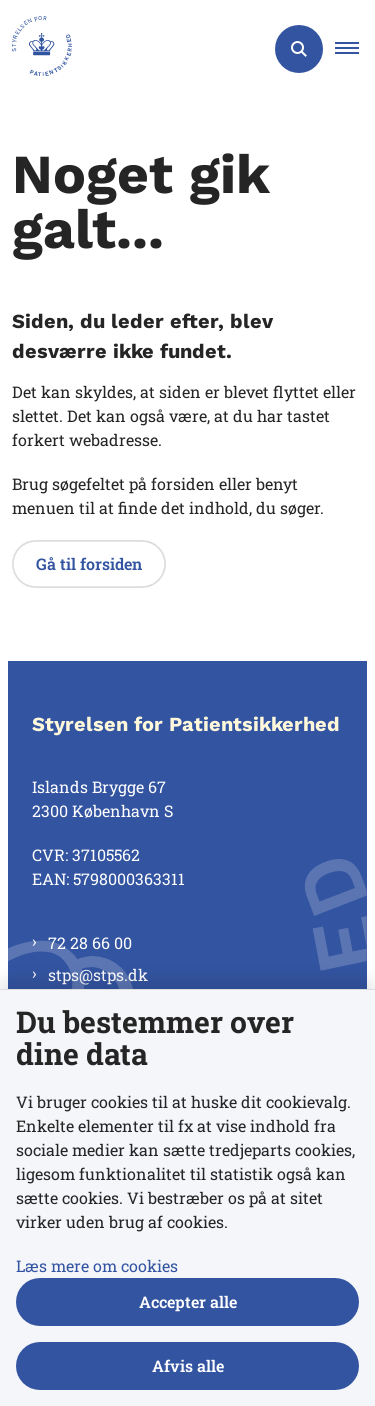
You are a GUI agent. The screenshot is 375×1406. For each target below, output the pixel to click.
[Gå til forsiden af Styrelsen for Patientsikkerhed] (36, 49)
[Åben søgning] (299, 49)
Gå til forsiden (89, 563)
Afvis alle (188, 1365)
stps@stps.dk (98, 974)
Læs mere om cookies (97, 1265)
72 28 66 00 (90, 942)
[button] (355, 49)
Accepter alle (188, 1301)
